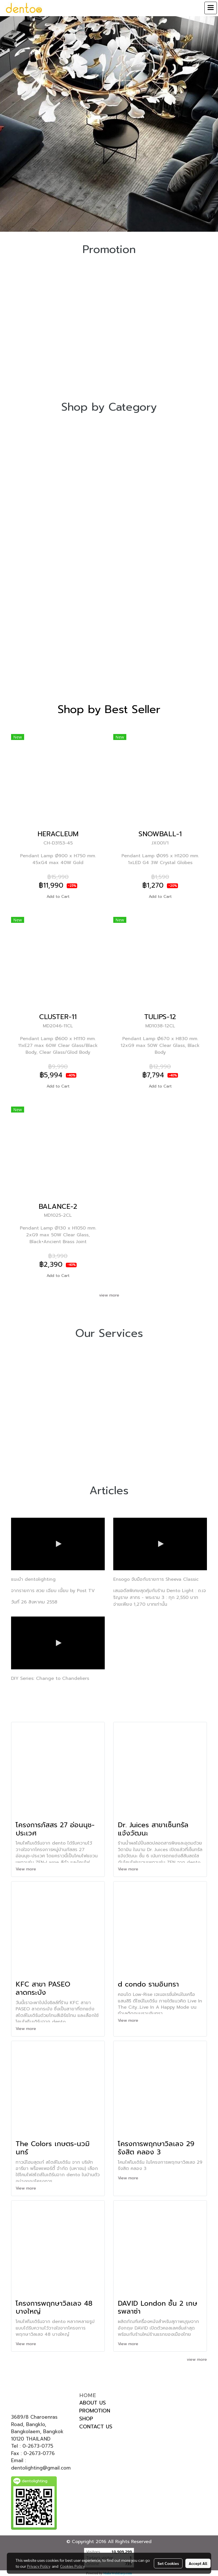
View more (26, 1869)
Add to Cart (58, 897)
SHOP (86, 2419)
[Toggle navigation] (210, 8)
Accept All (198, 2563)
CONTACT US (95, 2427)
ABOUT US (92, 2403)
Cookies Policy (72, 2566)
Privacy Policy (38, 2566)
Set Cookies (168, 2563)
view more (109, 1295)
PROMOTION (94, 2411)
